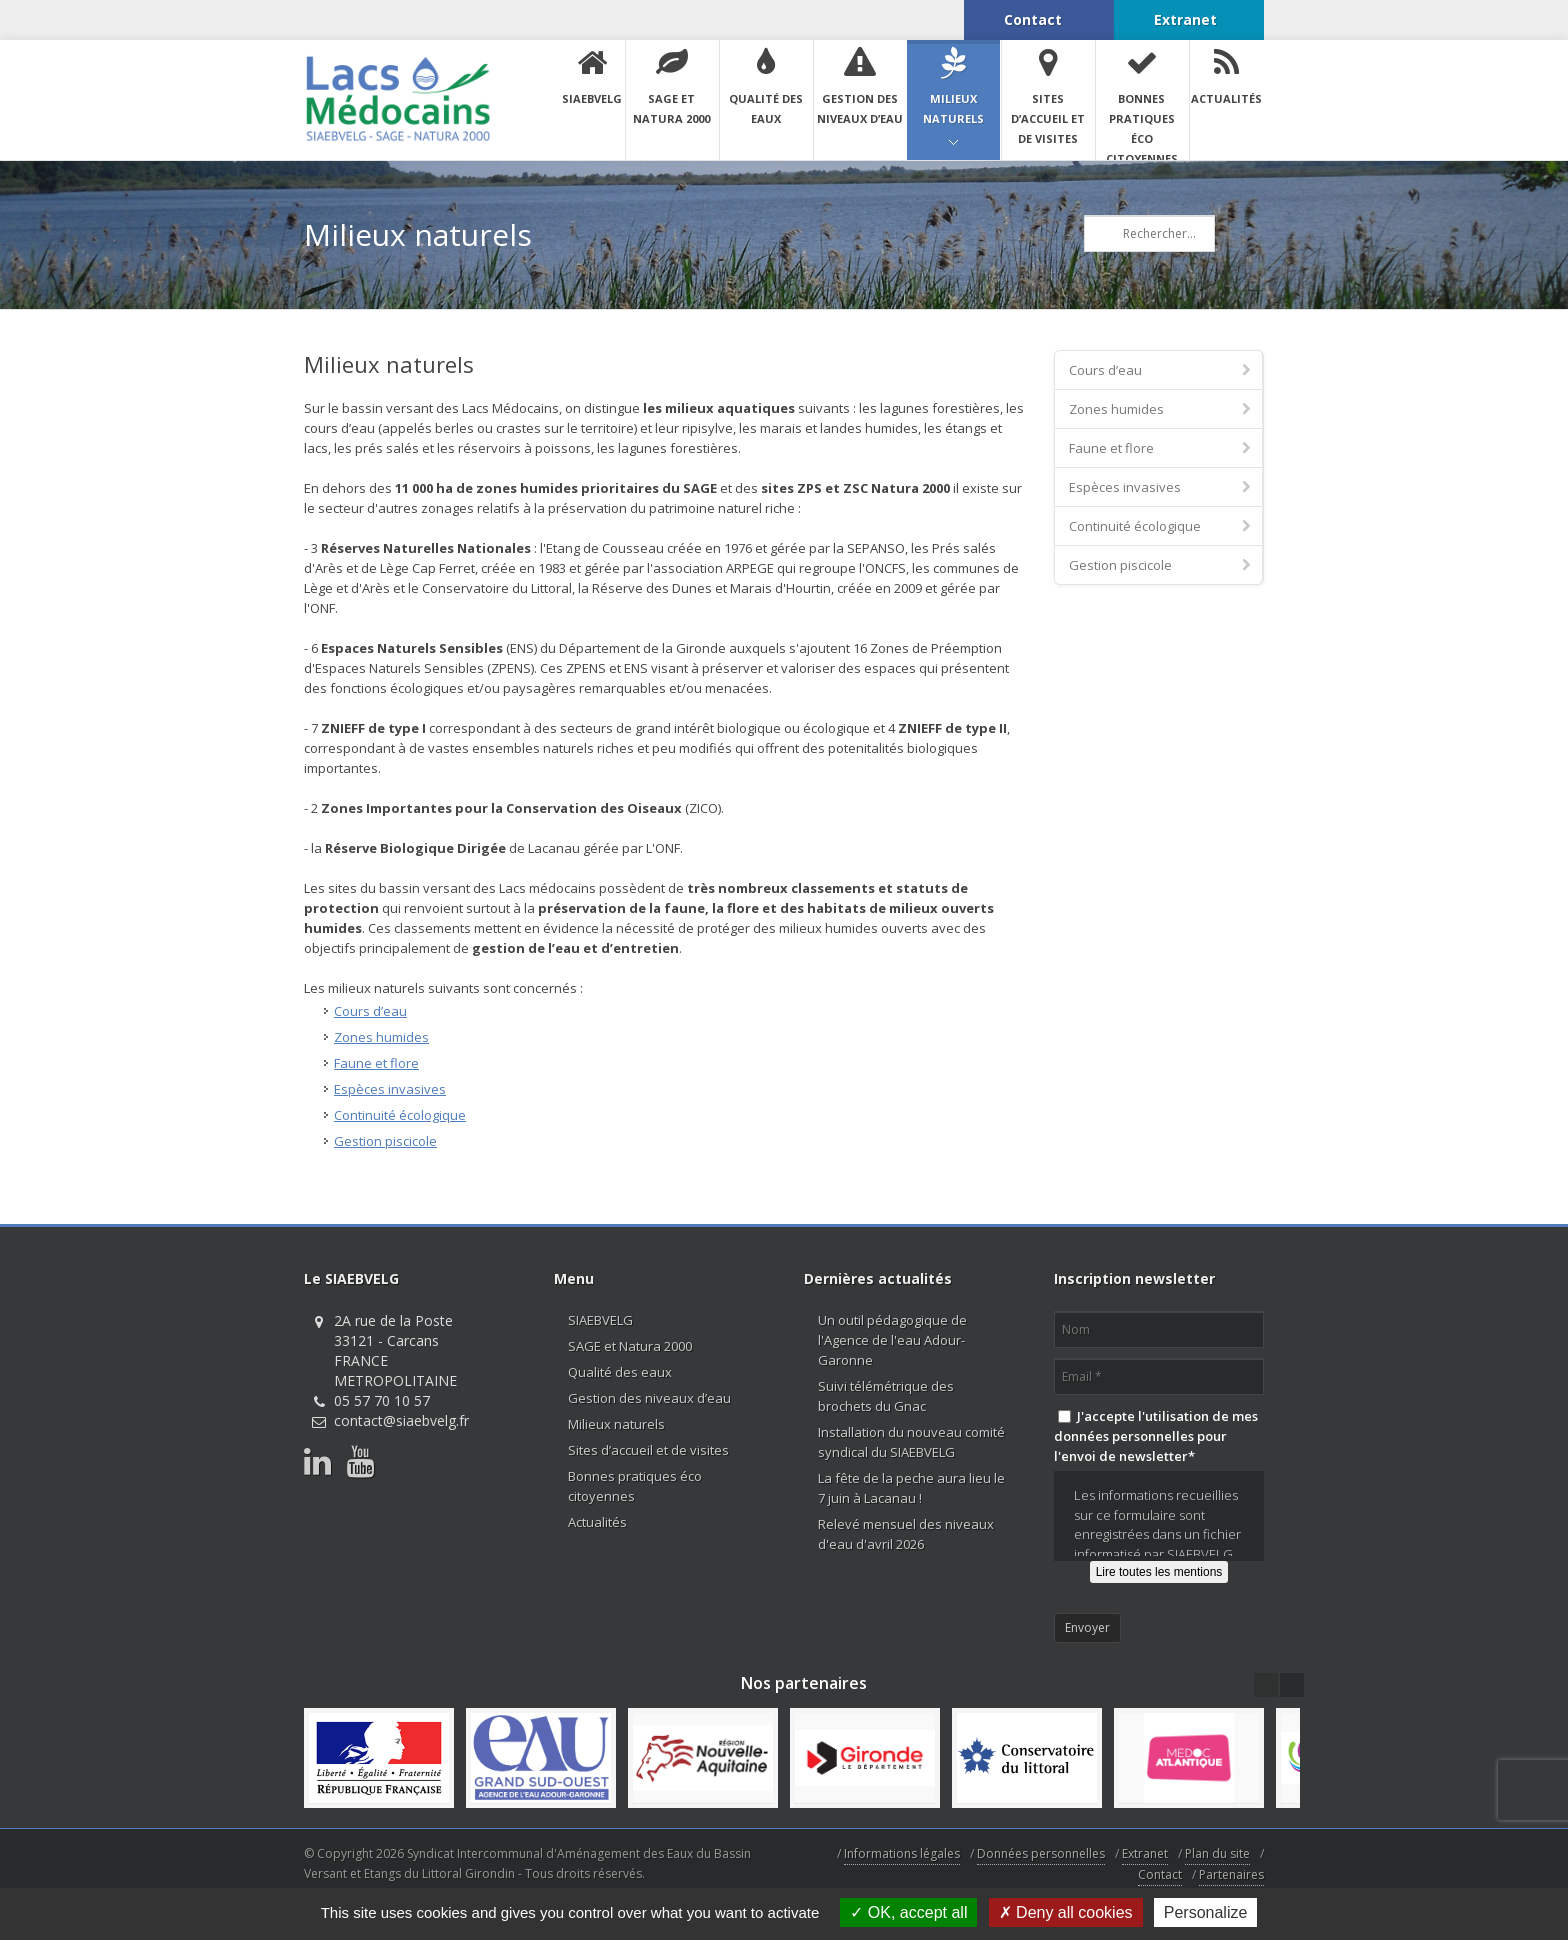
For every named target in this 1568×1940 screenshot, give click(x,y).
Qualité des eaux (620, 1372)
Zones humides (381, 1037)
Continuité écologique (400, 1115)
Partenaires (1231, 1874)
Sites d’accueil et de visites (648, 1450)
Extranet (1145, 1853)
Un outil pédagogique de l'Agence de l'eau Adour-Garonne (892, 1340)
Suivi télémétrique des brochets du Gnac (886, 1396)
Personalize (1206, 1912)
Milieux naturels (616, 1424)
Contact (1160, 1874)
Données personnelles (1041, 1853)
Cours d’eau (370, 1011)
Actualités (597, 1522)
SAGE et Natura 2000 (630, 1346)
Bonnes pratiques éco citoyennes (635, 1486)
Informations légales (902, 1853)
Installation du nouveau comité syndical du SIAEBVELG (911, 1442)
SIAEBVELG (600, 1320)
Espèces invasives (390, 1089)
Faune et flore (376, 1063)
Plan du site (1217, 1853)
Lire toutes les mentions (1159, 1572)
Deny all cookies (1066, 1912)
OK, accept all (908, 1912)
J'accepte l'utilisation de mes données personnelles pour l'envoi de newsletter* (1156, 1436)
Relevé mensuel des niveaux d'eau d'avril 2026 (906, 1534)
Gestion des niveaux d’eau (649, 1398)
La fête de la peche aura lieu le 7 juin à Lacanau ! (911, 1488)
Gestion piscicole (385, 1141)
